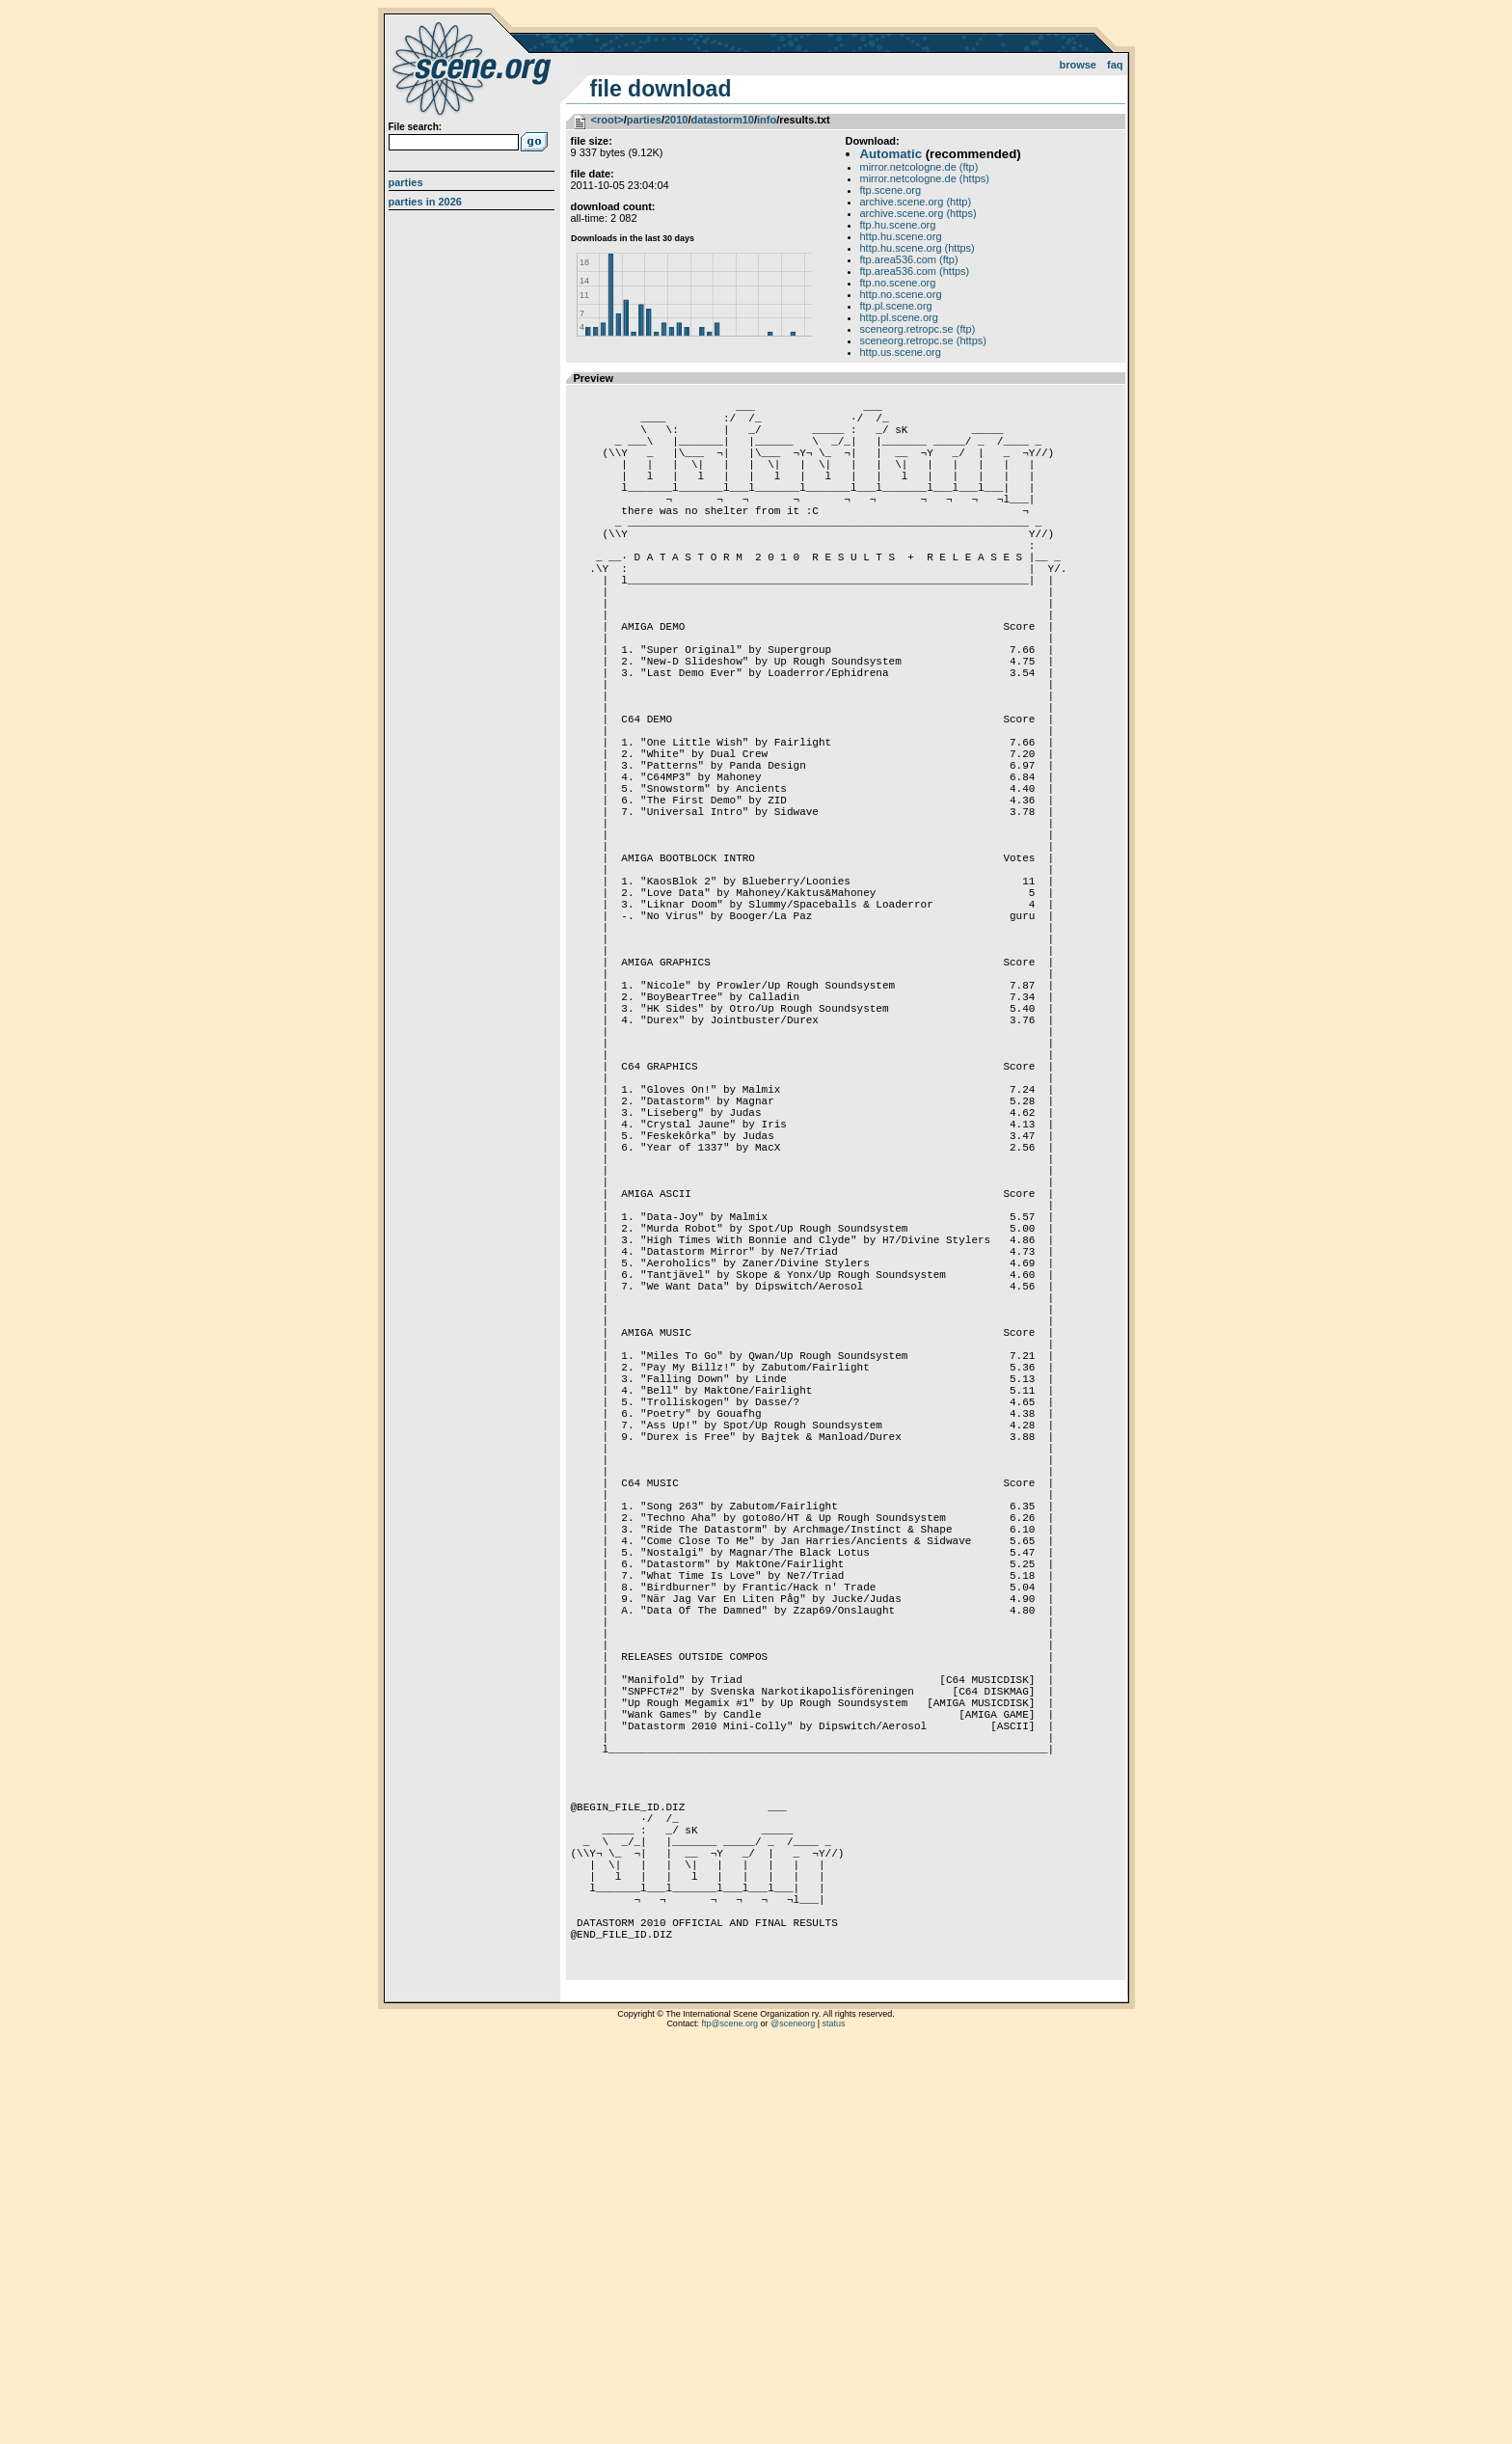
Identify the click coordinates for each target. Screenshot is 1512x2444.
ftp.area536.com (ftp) (909, 259)
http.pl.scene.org (899, 317)
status (834, 2420)
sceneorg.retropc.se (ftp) (918, 329)
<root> (607, 119)
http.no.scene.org (901, 294)
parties (644, 119)
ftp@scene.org (729, 2420)
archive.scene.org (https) (918, 213)
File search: (416, 127)
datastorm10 (721, 119)
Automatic (891, 154)
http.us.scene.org (900, 352)
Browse (1077, 64)
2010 (676, 119)
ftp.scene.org (891, 190)
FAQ (1115, 64)
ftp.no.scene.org (898, 282)
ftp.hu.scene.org (898, 225)
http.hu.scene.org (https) (917, 248)
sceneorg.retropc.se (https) (923, 340)
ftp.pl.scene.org (896, 306)
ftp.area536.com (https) (915, 271)
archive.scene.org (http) (916, 201)
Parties (406, 182)
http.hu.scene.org (901, 236)
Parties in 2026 (425, 201)
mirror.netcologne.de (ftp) (919, 167)
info (766, 119)
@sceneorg (792, 2420)
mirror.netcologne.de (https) (925, 178)
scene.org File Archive (474, 67)
